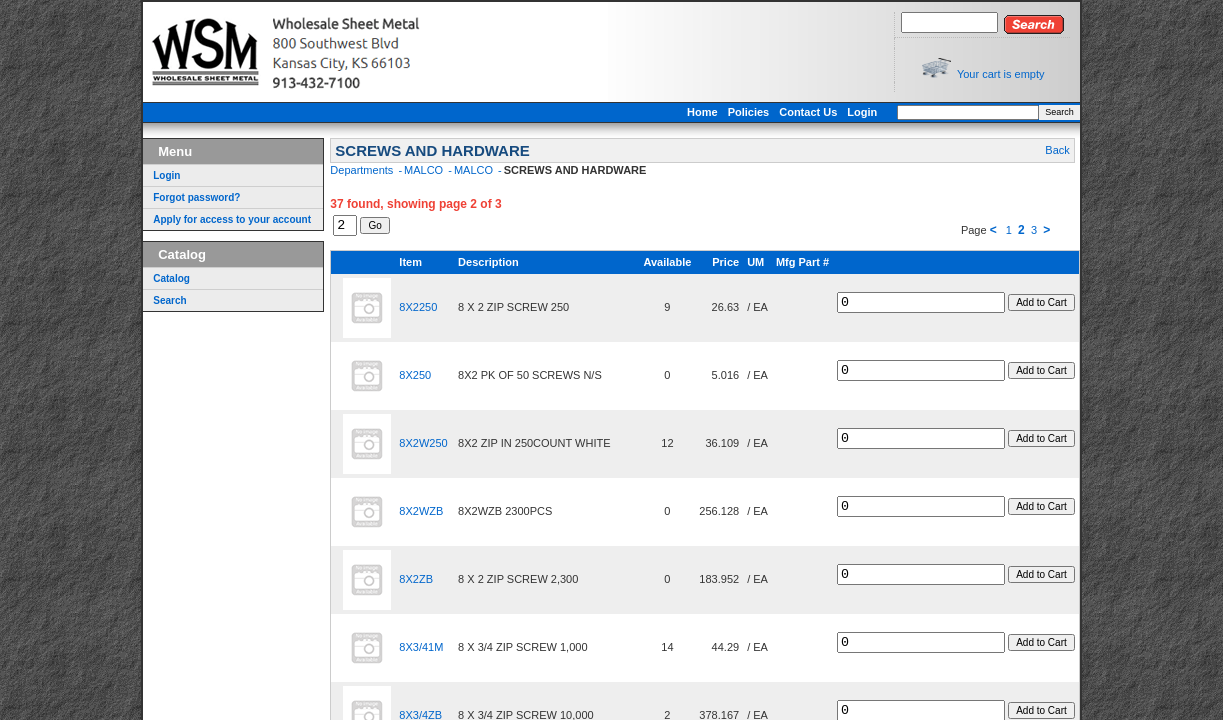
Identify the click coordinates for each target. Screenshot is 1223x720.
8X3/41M (400, 650)
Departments (342, 170)
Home (724, 112)
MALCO (404, 170)
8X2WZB (400, 514)
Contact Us (830, 112)
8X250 (394, 378)
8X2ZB (395, 582)
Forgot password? (175, 197)
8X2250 (397, 310)
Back (1078, 150)
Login (884, 112)
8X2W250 (402, 446)
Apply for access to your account (211, 219)
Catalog (150, 278)
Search (1081, 112)
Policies (770, 112)
